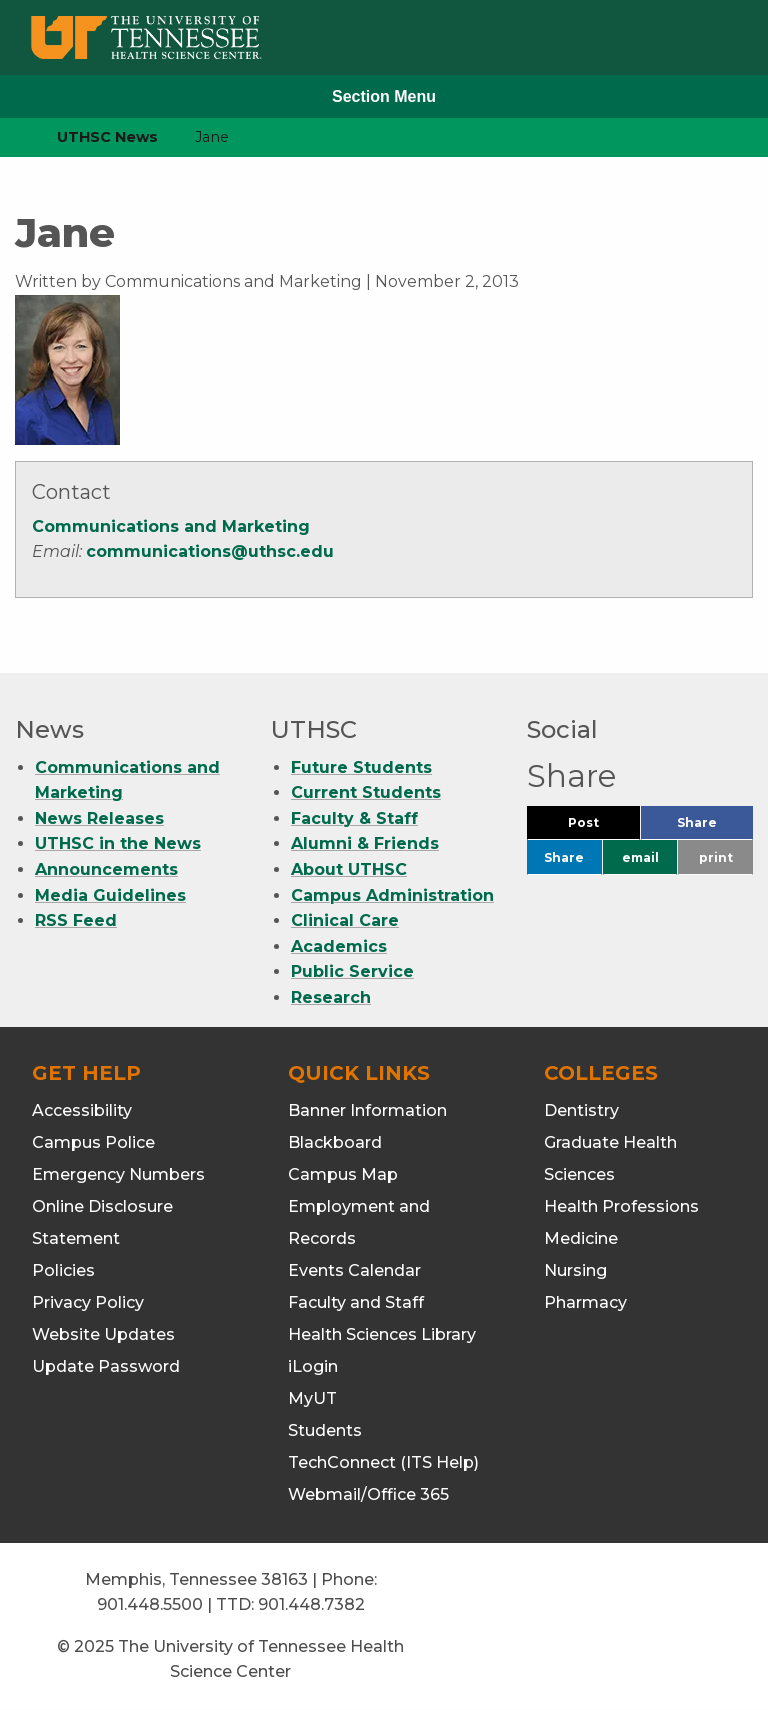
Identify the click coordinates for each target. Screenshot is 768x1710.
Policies (63, 1270)
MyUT (312, 1398)
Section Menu (384, 96)
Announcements (106, 869)
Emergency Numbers (118, 1174)
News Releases (99, 818)
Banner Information (367, 1110)
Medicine (581, 1238)
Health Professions (621, 1206)
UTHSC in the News (118, 843)
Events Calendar (354, 1270)
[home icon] (10, 137)
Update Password (106, 1366)
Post (604, 827)
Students (325, 1430)
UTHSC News (107, 137)
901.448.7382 (311, 1604)
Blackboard (335, 1142)
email (640, 857)
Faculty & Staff (354, 818)
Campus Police (93, 1142)
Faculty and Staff (356, 1302)
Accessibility (82, 1110)
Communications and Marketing (171, 526)
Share (715, 827)
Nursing (575, 1270)
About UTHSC (349, 869)
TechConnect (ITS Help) (383, 1462)
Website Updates (103, 1334)
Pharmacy (585, 1302)
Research (331, 997)
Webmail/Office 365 (368, 1494)
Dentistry (581, 1110)
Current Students (366, 792)
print (716, 857)
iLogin (313, 1366)
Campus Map (343, 1174)
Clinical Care (345, 920)
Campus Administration (392, 895)
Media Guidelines (110, 895)
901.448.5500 (150, 1604)
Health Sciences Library (382, 1334)
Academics (339, 946)
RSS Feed (76, 920)
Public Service (352, 971)
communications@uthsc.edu (210, 551)
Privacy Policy (88, 1302)
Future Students (361, 767)
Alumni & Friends (365, 843)
